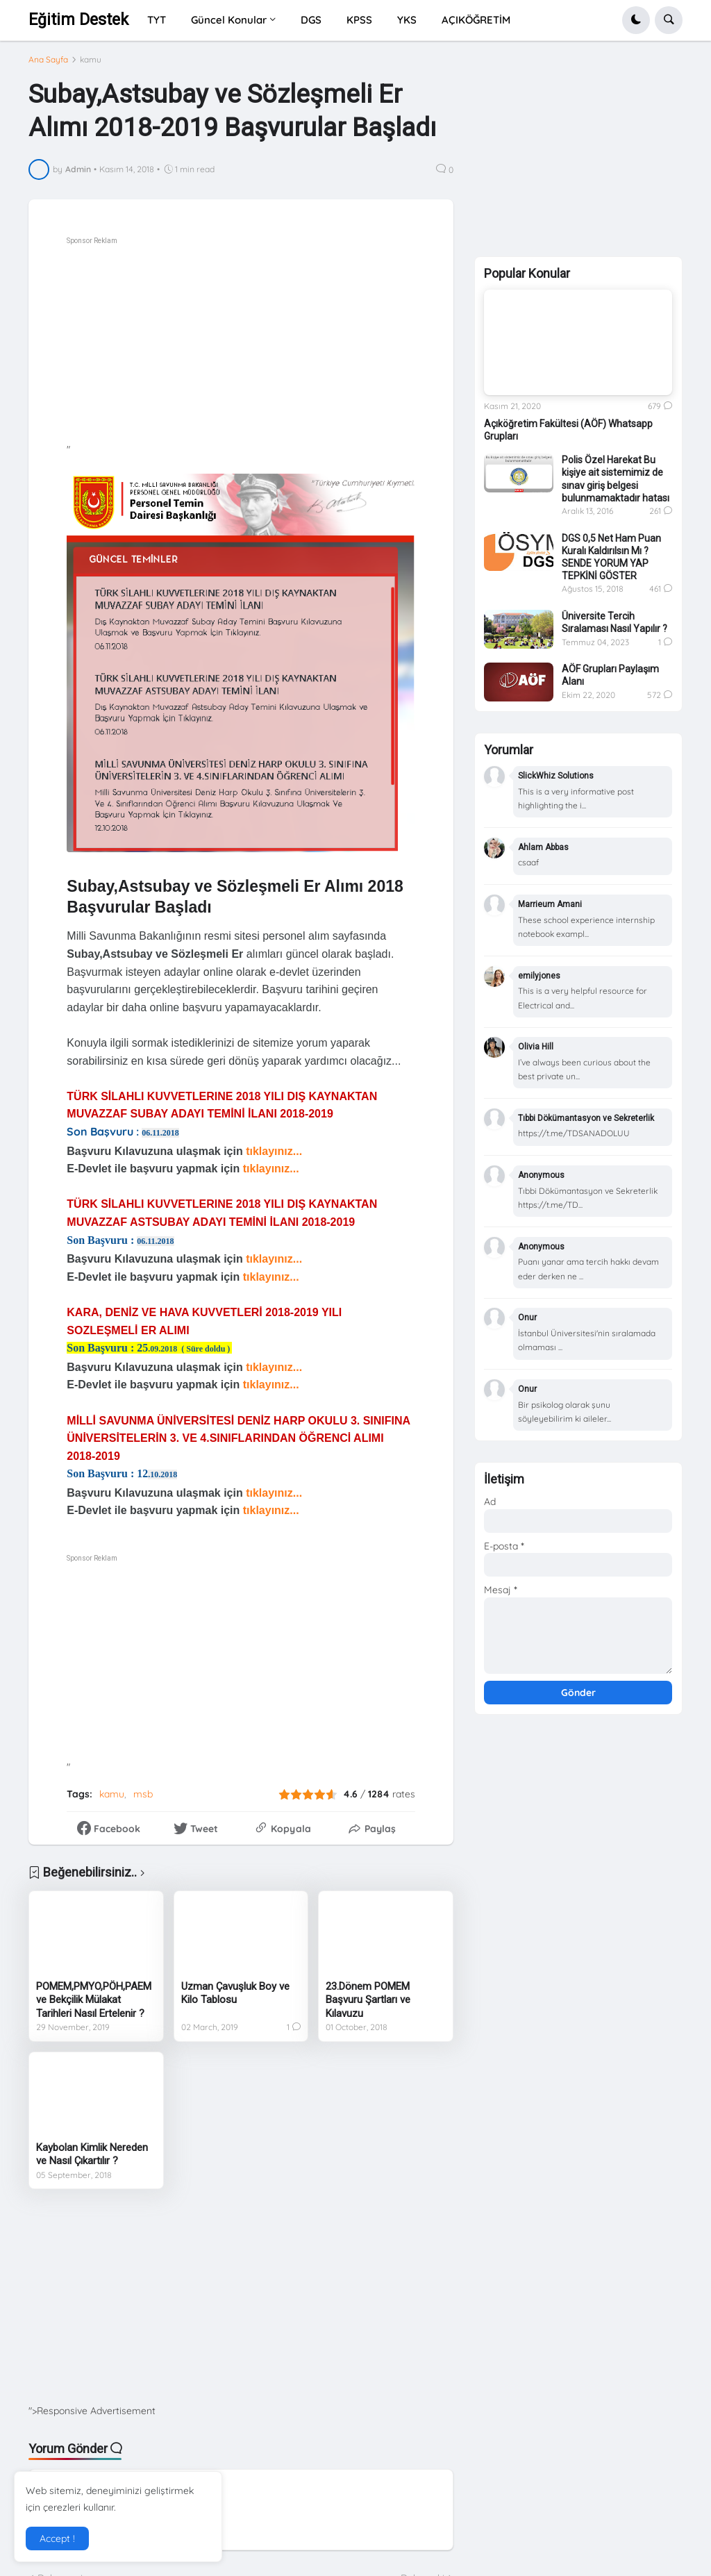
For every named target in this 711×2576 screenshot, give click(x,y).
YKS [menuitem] (407, 19)
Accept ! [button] (57, 2538)
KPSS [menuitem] (359, 19)
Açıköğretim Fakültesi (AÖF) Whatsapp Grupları (568, 430)
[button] (636, 20)
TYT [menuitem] (156, 19)
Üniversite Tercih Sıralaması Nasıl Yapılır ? (614, 622)
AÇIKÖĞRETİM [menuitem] (476, 19)
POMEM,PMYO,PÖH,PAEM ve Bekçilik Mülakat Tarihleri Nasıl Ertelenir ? (93, 2000)
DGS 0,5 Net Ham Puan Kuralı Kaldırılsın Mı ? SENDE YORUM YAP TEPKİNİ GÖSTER (611, 557)
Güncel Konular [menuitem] (229, 19)
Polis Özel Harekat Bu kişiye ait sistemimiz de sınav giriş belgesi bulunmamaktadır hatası (615, 479)
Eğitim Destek (78, 19)
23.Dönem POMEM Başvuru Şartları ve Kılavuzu (368, 2000)
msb (143, 1794)
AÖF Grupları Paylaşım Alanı (610, 675)
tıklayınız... (275, 1151)
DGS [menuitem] (311, 19)
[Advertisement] (279, 346)
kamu (90, 60)
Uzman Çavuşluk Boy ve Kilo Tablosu (235, 1993)
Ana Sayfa (48, 60)
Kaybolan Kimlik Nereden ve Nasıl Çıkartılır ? (92, 2154)
